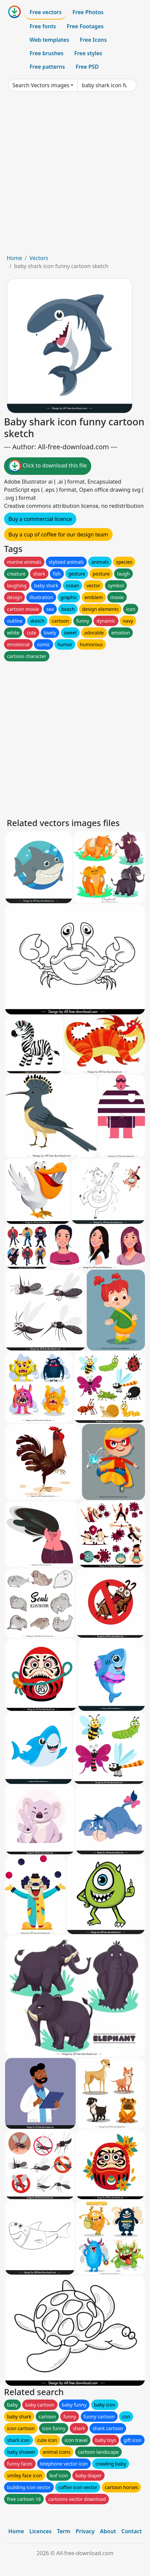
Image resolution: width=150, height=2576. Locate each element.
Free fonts (43, 26)
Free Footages (85, 26)
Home (14, 258)
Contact (131, 2531)
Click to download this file (47, 466)
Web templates (49, 39)
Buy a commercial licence (40, 519)
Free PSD (87, 66)
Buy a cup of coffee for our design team (58, 534)
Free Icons (93, 39)
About (108, 2531)
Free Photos (87, 12)
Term (63, 2531)
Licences (40, 2531)
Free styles (88, 53)
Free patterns (47, 66)
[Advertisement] (75, 175)
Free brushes (47, 53)
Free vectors (46, 12)
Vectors (38, 258)
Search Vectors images (40, 85)
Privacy (85, 2531)
